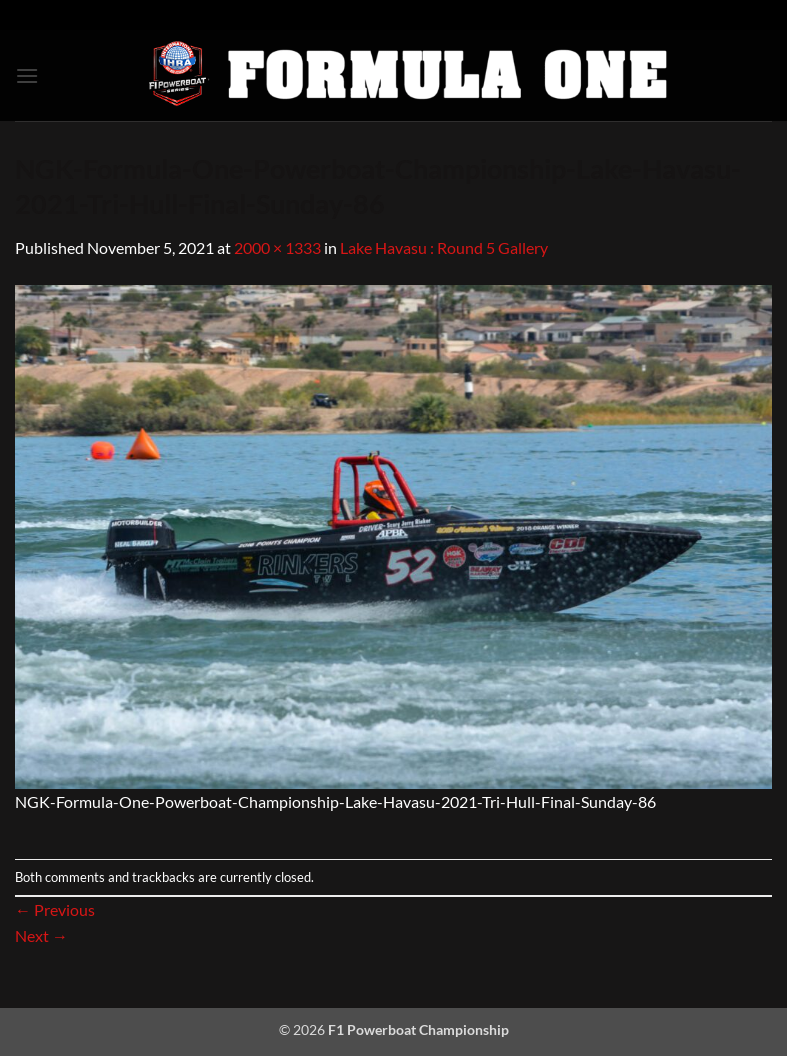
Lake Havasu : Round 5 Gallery (444, 247)
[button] (27, 75)
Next (41, 935)
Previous (55, 909)
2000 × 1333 (277, 247)
